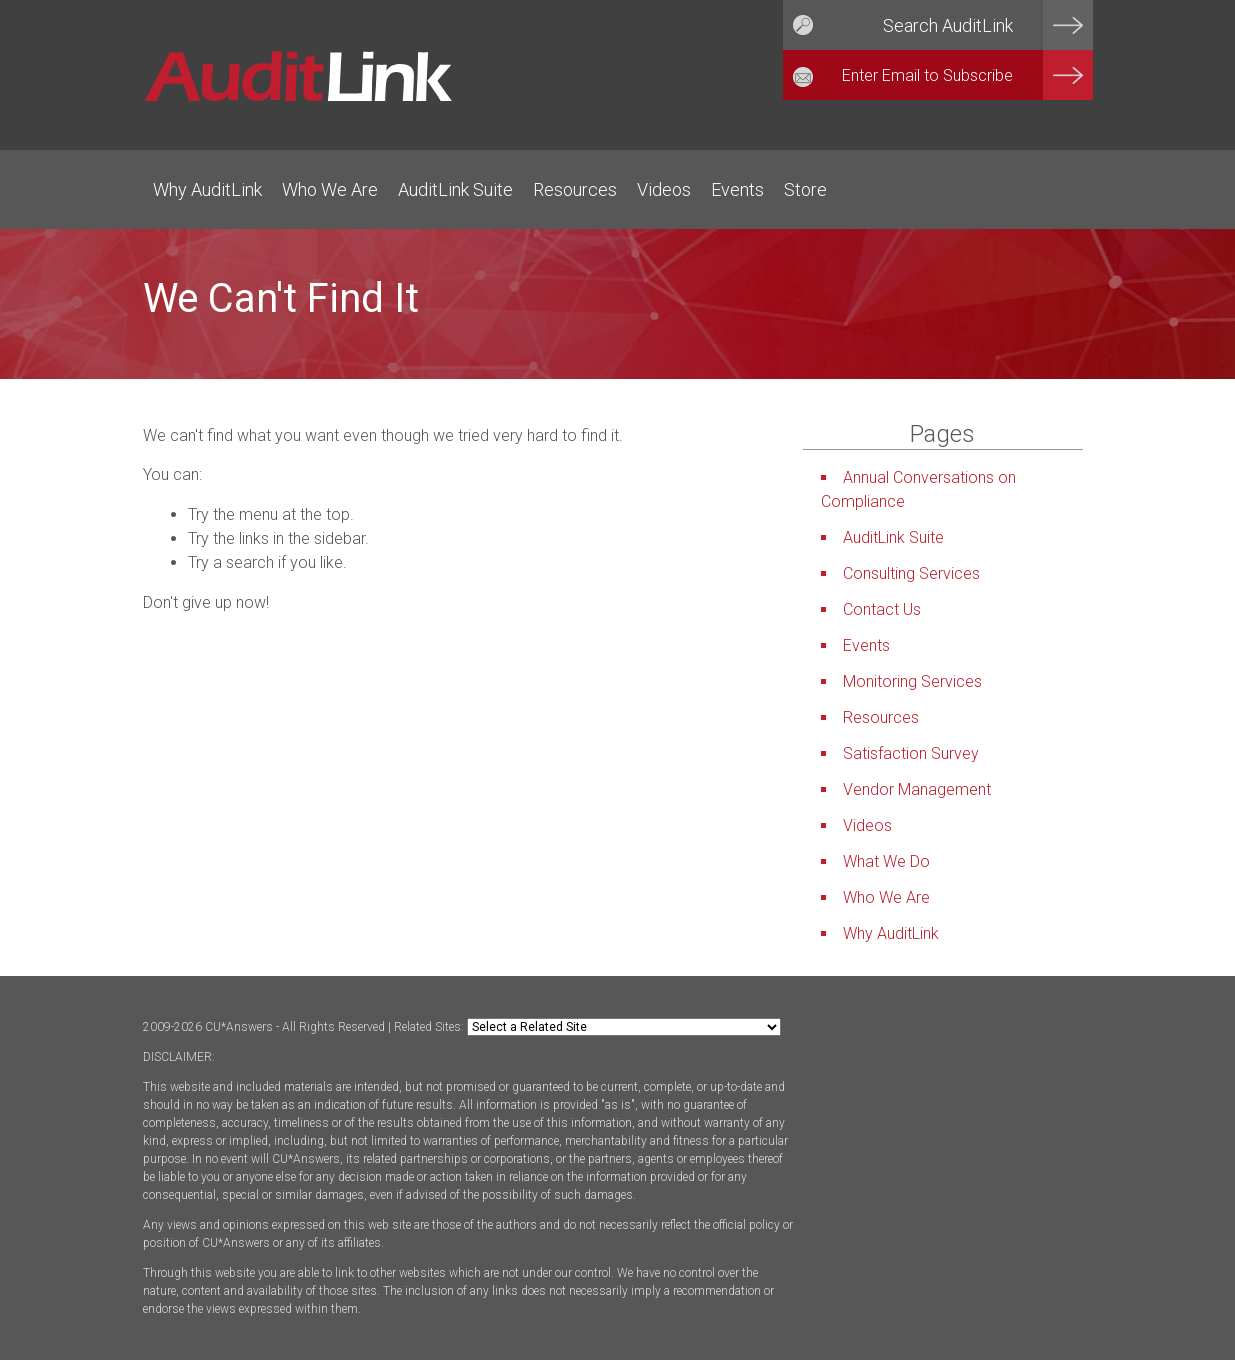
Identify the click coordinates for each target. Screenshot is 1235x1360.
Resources (575, 189)
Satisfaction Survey (911, 753)
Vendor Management (917, 789)
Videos (664, 189)
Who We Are (330, 189)
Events (737, 189)
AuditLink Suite (455, 189)
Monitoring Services (912, 681)
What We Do (886, 861)
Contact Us (882, 609)
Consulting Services (911, 573)
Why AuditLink (207, 189)
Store (805, 189)
